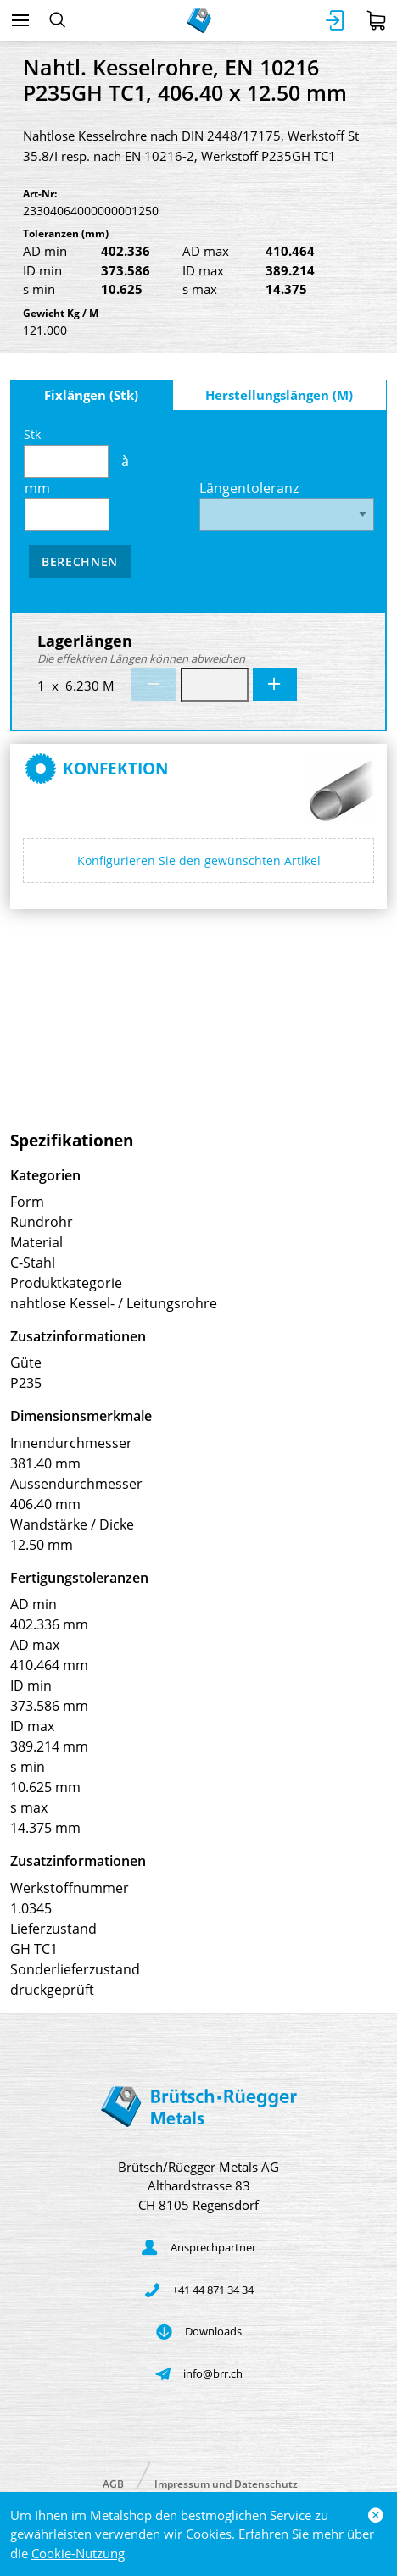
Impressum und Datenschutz (226, 2483)
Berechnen (80, 561)
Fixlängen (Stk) (91, 394)
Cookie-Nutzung (78, 2553)
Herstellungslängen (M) (279, 394)
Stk (66, 452)
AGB (113, 2483)
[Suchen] (57, 20)
